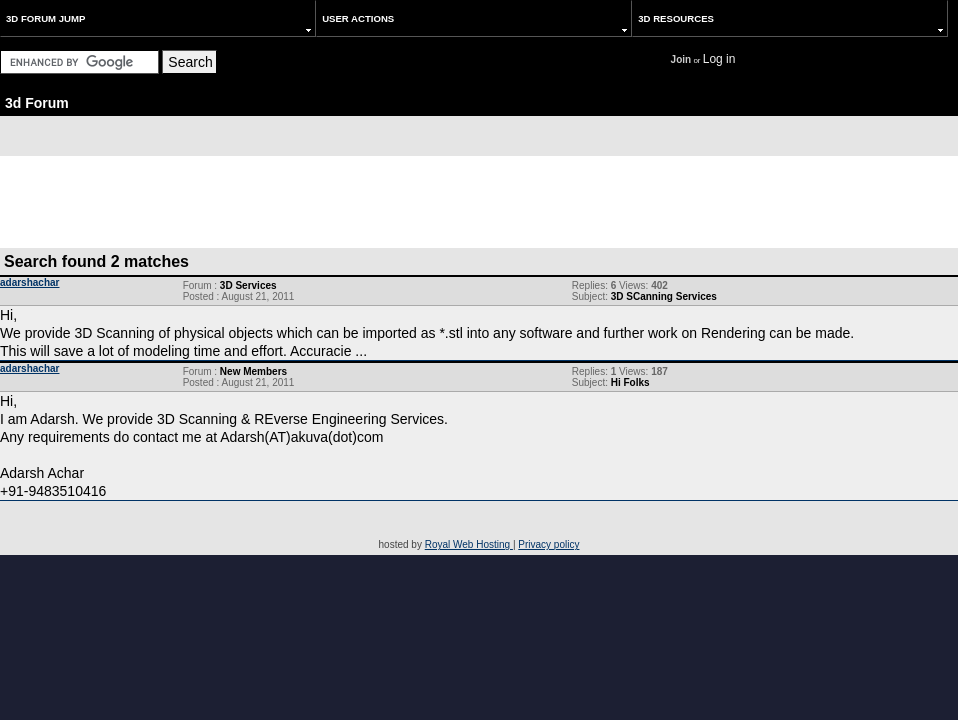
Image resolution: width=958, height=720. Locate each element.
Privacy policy (548, 544)
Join (681, 59)
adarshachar (29, 282)
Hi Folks (630, 382)
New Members (253, 371)
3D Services (248, 285)
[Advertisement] (479, 201)
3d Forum (37, 103)
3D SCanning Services (664, 296)
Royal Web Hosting (469, 544)
